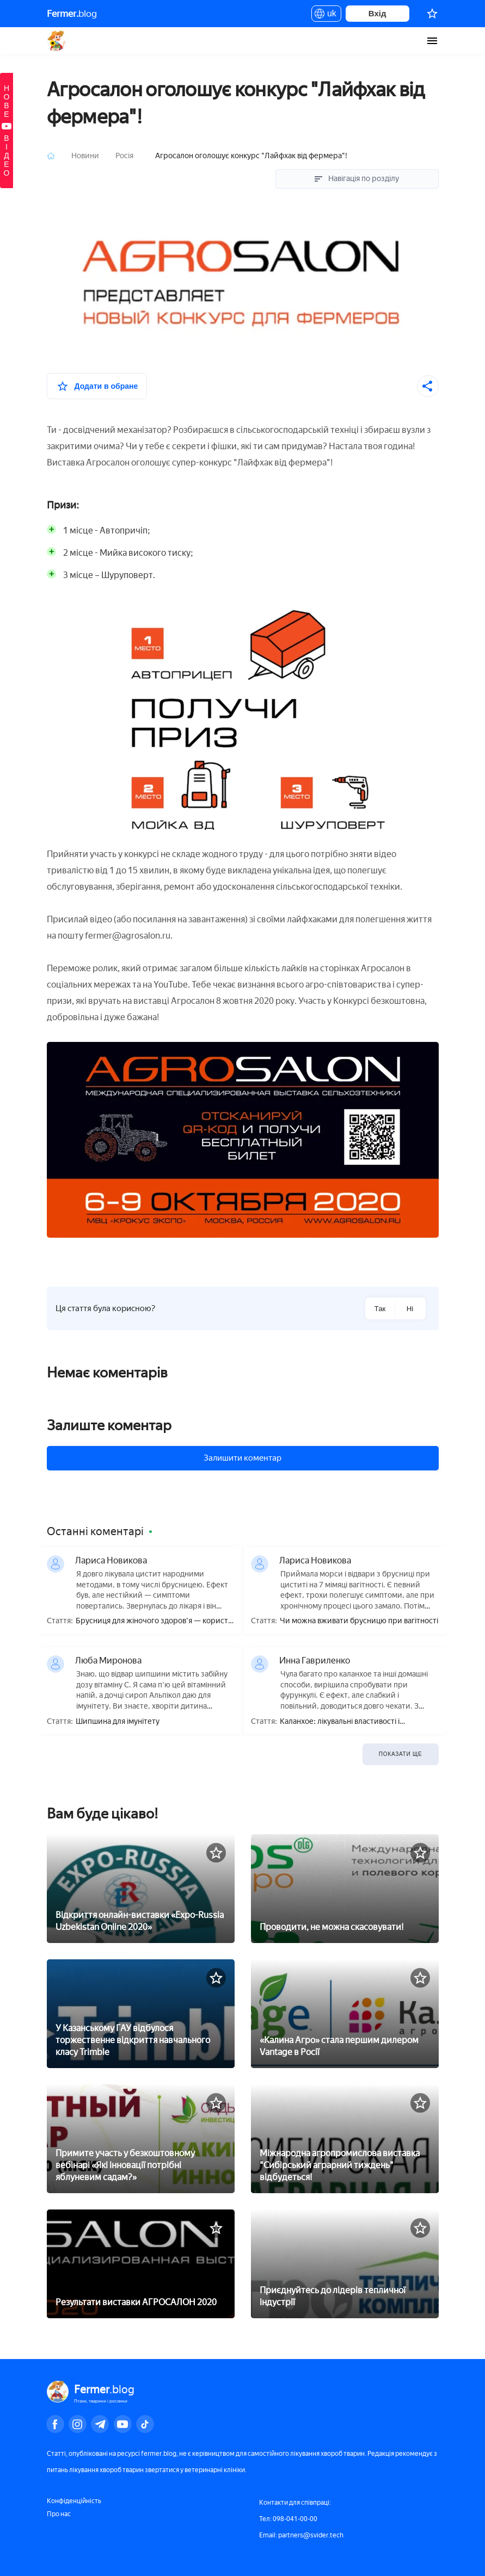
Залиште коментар (109, 1425)
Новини (86, 155)
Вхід (377, 13)
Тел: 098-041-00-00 (288, 2519)
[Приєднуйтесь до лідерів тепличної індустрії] (345, 2260)
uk (326, 15)
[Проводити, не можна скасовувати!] (345, 1884)
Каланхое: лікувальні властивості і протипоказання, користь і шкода (340, 1722)
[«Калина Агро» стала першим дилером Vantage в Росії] (345, 2010)
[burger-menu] (432, 40)
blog (72, 13)
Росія (125, 155)
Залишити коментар (242, 1458)
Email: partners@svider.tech (301, 2535)
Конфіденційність (74, 2501)
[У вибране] (97, 386)
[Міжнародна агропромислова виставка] (345, 2135)
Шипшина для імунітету (117, 1721)
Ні (410, 1309)
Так (380, 1309)
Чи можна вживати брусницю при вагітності (359, 1621)
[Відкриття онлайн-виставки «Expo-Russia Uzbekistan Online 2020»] (141, 1884)
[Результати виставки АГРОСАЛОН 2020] (141, 2260)
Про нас (59, 2514)
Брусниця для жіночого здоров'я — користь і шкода (154, 1621)
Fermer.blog (57, 41)
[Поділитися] (428, 386)
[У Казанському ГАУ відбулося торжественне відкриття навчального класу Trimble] (141, 2010)
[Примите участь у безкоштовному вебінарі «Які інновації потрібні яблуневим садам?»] (141, 2135)
